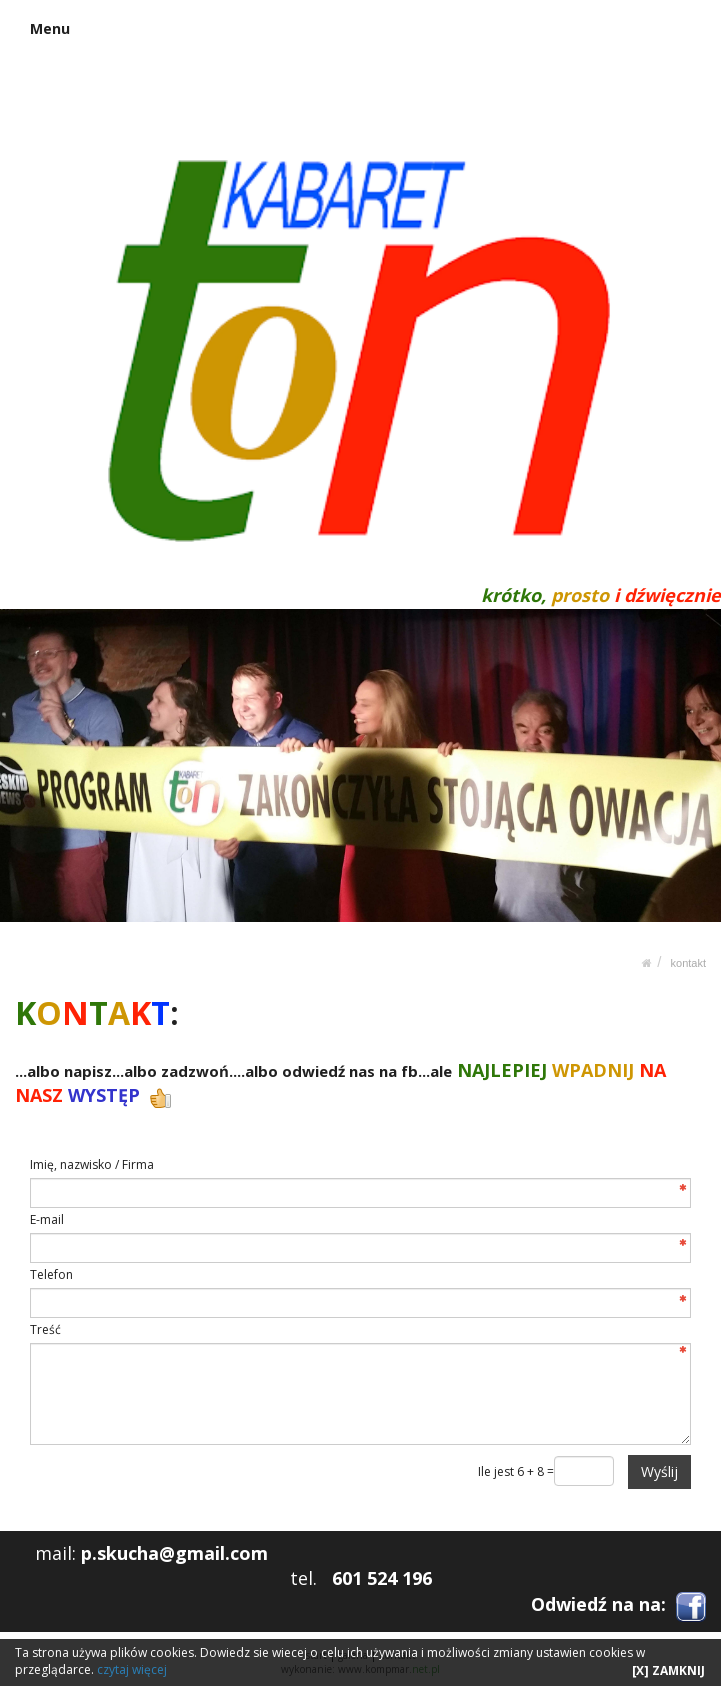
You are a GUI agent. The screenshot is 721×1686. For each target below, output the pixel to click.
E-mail (47, 1219)
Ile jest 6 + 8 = (516, 1471)
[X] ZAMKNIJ (668, 1670)
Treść (45, 1329)
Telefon (51, 1274)
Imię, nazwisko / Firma (92, 1164)
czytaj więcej (132, 1669)
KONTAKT (688, 963)
